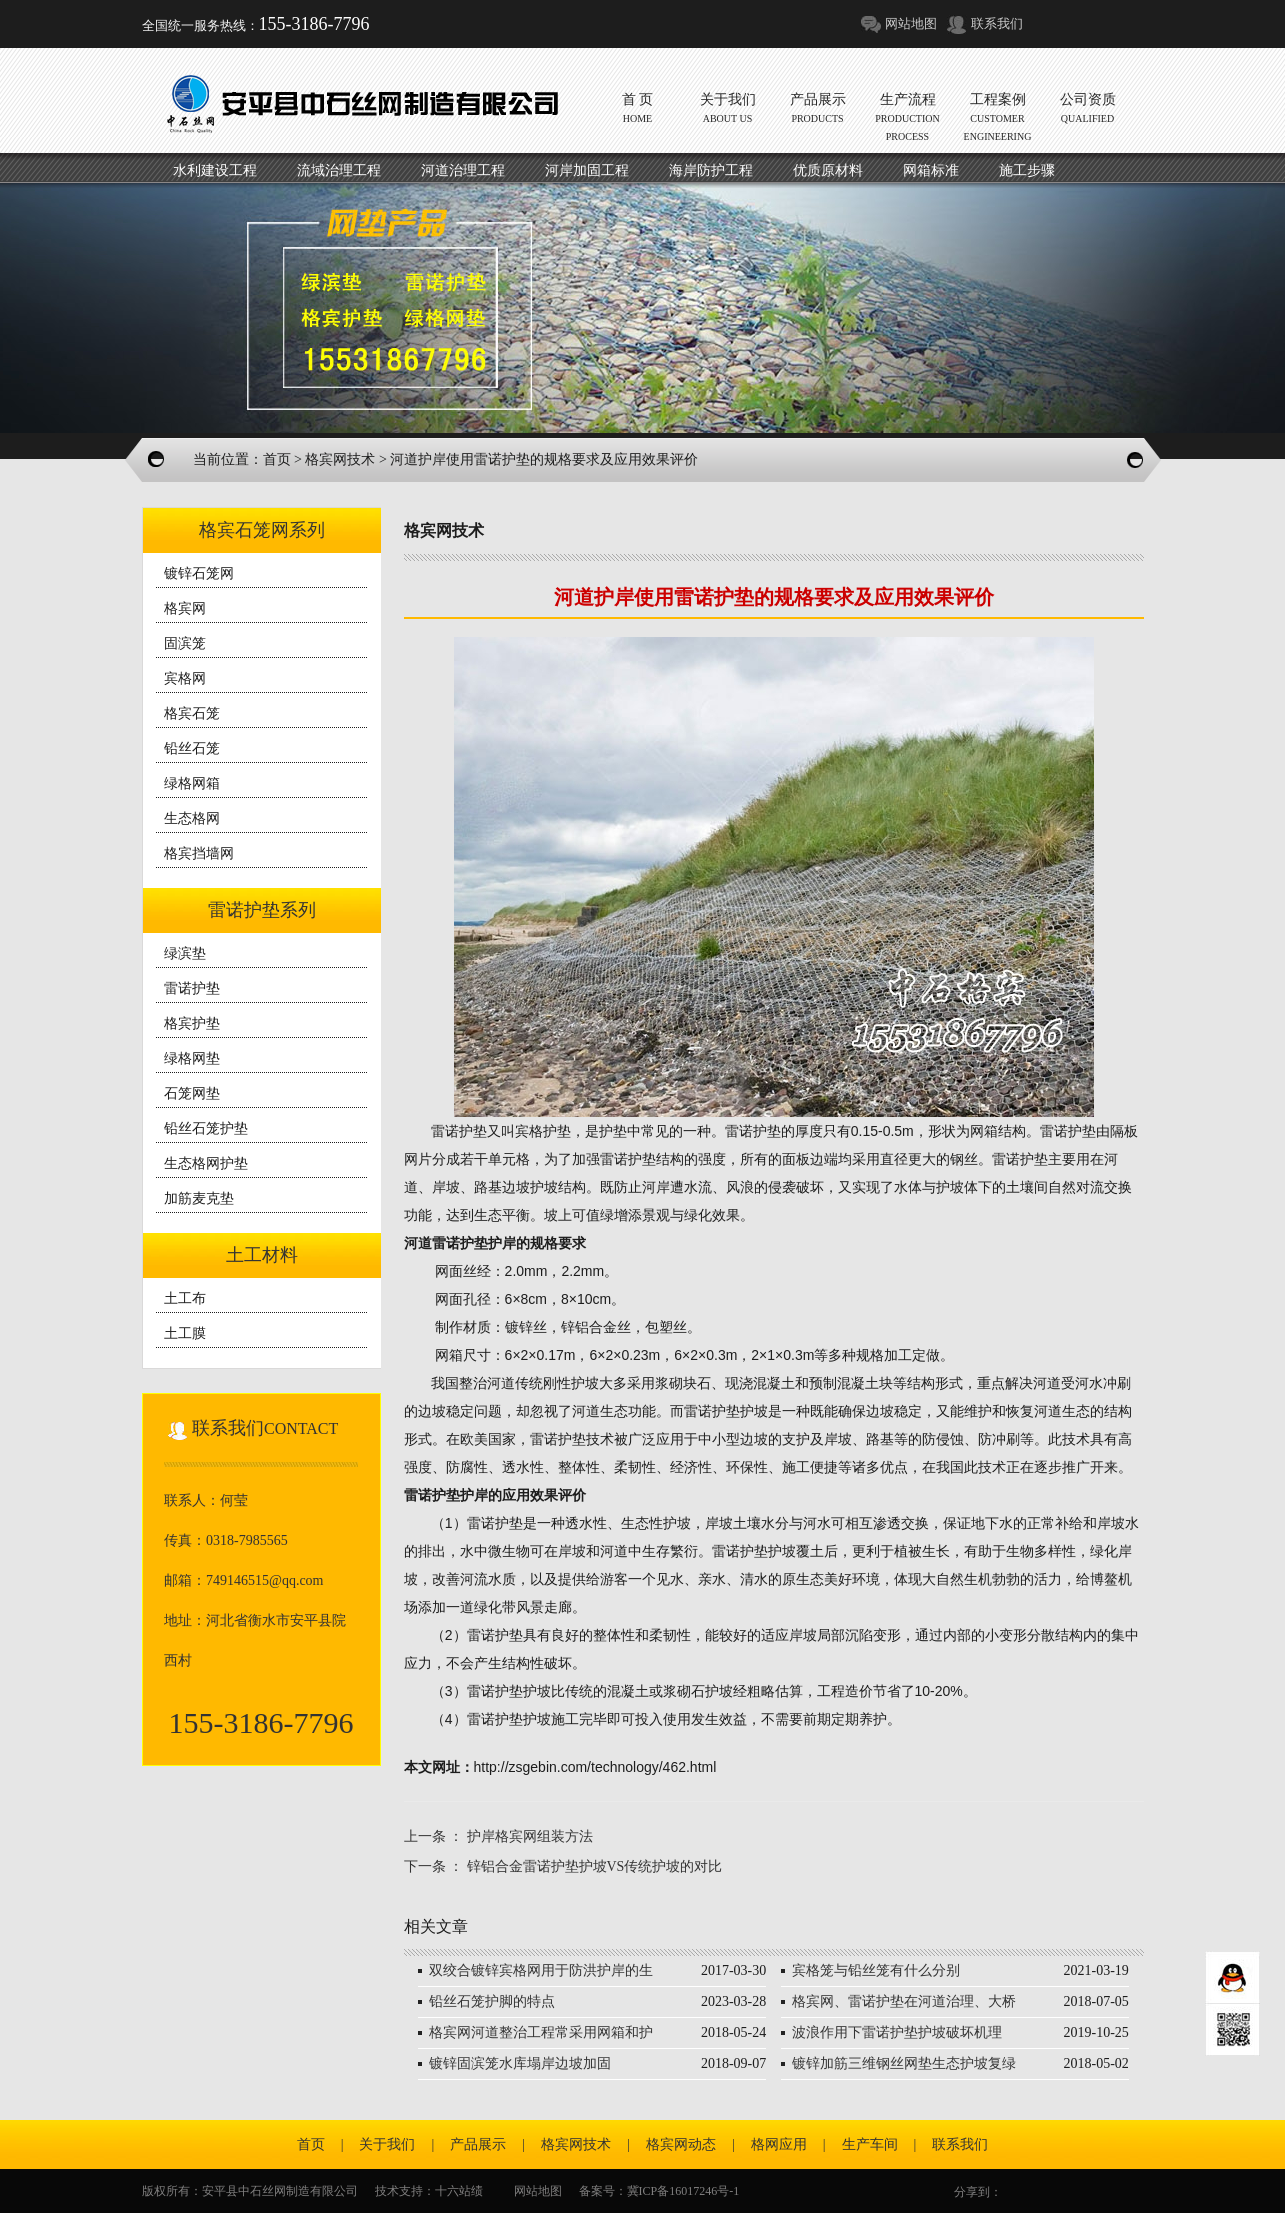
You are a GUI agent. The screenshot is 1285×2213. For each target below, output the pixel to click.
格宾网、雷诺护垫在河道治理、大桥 (904, 2001)
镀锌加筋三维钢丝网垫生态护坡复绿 (904, 2063)
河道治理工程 (463, 170)
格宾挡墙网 (199, 853)
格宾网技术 (340, 459)
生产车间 (870, 2144)
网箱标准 (931, 170)
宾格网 (185, 678)
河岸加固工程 (587, 170)
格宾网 (185, 608)
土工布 (185, 1298)
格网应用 (779, 2144)
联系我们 (997, 23)
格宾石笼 (192, 713)
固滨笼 (185, 643)
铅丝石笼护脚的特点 (492, 2001)
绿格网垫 (192, 1058)
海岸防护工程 (711, 170)
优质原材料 (828, 170)
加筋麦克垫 (199, 1198)
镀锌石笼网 (199, 573)
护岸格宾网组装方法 (530, 1836)
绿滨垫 (185, 953)
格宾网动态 (681, 2144)
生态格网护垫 (206, 1163)
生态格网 (192, 818)
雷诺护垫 (192, 988)
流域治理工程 (339, 170)
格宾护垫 (192, 1023)
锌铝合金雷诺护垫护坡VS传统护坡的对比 (595, 1866)
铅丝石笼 (192, 748)
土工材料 (262, 1255)
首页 (277, 459)
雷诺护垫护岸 (474, 1243)
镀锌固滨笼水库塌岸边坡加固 (520, 2063)
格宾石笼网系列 (262, 530)
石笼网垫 (192, 1093)
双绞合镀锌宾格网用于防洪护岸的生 (541, 1970)
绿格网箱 (192, 783)
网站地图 (911, 23)
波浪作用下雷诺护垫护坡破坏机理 (897, 2032)
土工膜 (185, 1333)
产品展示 (478, 2144)
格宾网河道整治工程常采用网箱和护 (541, 2032)
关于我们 (387, 2144)
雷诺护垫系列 (262, 910)
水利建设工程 (215, 170)
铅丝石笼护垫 (206, 1128)
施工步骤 (1027, 170)
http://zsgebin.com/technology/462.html (595, 1767)
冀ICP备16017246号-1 (683, 2191)
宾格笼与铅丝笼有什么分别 (876, 1970)
